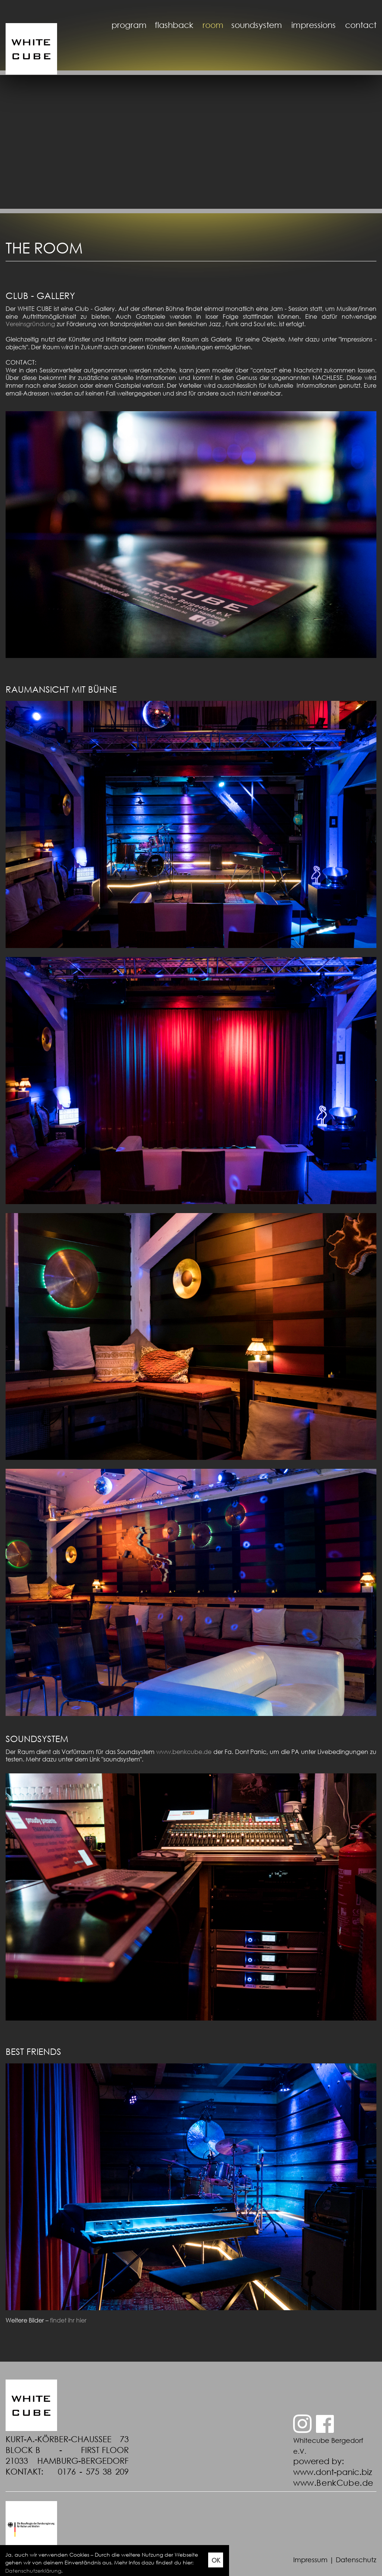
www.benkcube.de (184, 1751)
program (129, 24)
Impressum (310, 2559)
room (213, 24)
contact (360, 24)
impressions (313, 24)
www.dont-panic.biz (332, 2471)
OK (216, 2560)
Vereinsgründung (30, 324)
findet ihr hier (68, 2320)
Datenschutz (356, 2559)
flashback (174, 24)
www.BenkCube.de (333, 2482)
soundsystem (256, 24)
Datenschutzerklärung (33, 2570)
